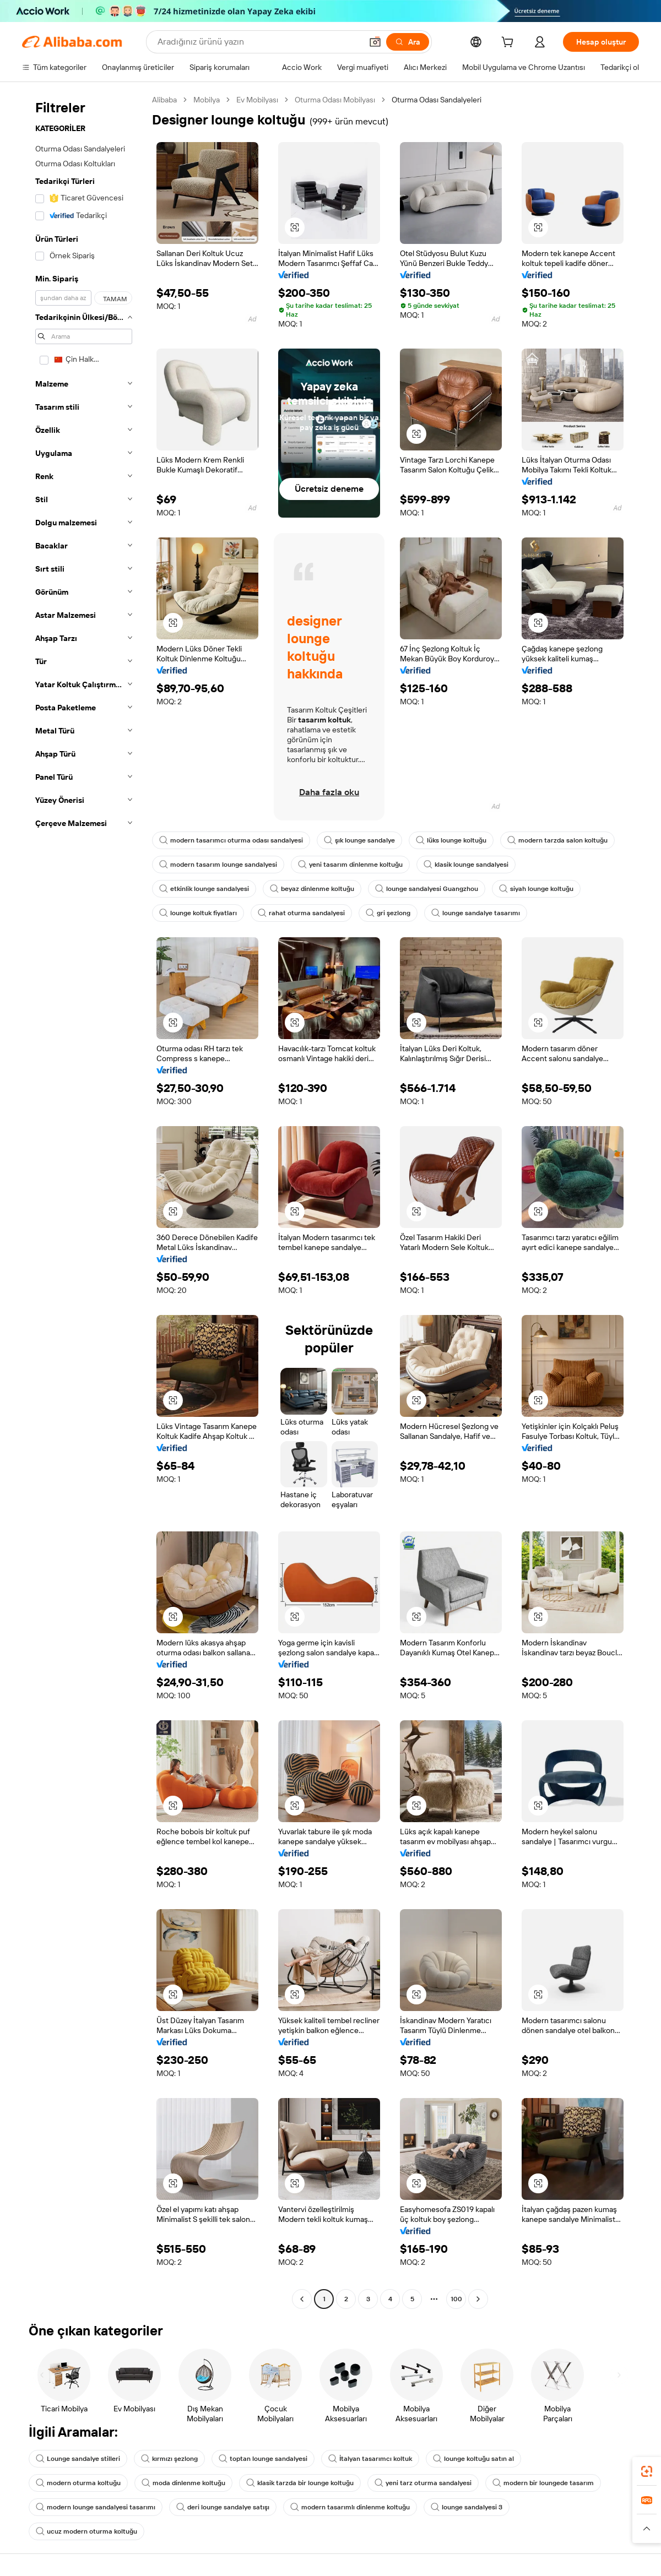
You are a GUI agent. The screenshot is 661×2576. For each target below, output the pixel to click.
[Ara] (407, 42)
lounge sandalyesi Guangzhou (426, 888)
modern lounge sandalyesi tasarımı (95, 2507)
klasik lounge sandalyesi (466, 864)
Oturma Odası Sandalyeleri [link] (436, 99)
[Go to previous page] (302, 2299)
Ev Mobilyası (257, 99)
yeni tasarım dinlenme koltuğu (350, 864)
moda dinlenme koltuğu (183, 2483)
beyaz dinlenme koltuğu (312, 888)
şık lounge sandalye (359, 840)
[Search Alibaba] (259, 42)
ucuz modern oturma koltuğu (86, 2531)
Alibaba (164, 99)
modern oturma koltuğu (78, 2483)
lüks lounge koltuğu (451, 840)
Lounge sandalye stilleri (78, 2458)
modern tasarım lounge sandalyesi (218, 864)
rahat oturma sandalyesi (301, 913)
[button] (375, 41)
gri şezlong (388, 913)
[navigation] (84, 1200)
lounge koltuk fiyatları (198, 913)
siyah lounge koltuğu (536, 888)
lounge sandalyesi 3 (466, 2507)
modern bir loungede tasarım (543, 2483)
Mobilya (206, 99)
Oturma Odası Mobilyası (335, 99)
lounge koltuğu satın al (473, 2458)
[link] (646, 2471)
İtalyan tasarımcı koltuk (370, 2458)
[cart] (509, 43)
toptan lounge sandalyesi (263, 2458)
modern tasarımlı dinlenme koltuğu (350, 2507)
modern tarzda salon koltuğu (557, 840)
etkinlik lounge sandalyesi (204, 888)
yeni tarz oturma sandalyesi (423, 2483)
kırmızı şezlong (169, 2458)
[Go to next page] (478, 2299)
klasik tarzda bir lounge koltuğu (300, 2483)
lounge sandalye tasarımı (475, 913)
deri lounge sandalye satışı (222, 2507)
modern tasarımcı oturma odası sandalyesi (231, 840)
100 (456, 2299)
